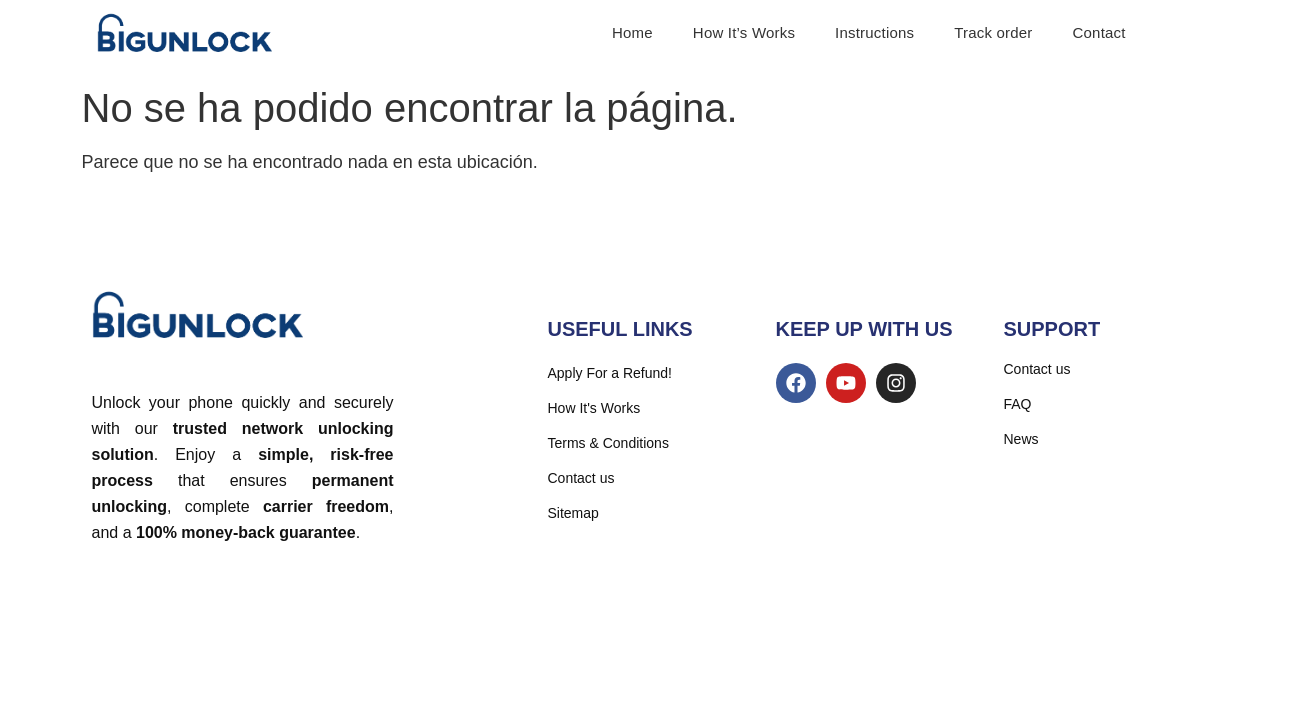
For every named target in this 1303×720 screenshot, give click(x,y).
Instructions (874, 33)
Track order (993, 33)
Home (632, 33)
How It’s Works (744, 33)
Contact (1099, 33)
